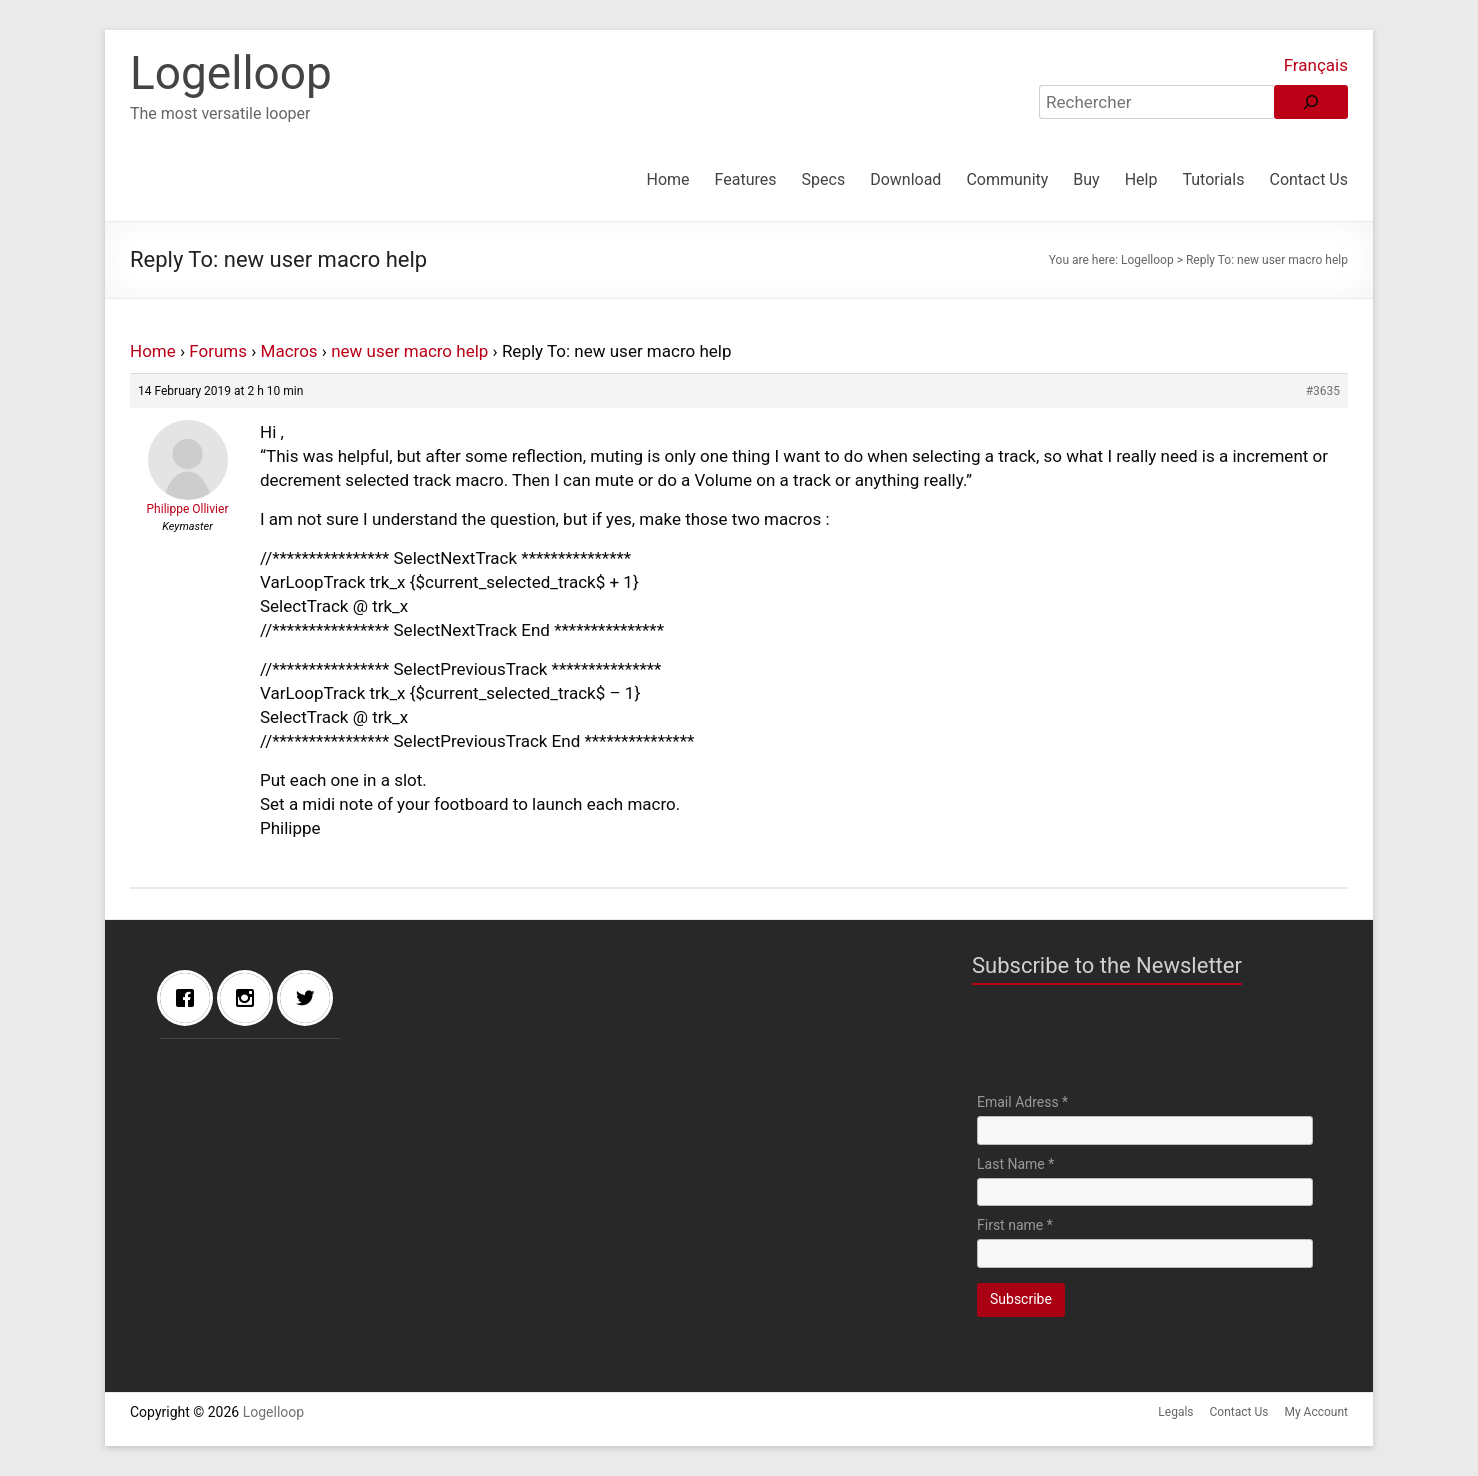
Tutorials (1213, 179)
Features (746, 179)
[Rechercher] (1311, 102)
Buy (1086, 179)
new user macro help (409, 351)
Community (1007, 179)
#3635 (1323, 391)
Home (668, 179)
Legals (1175, 1412)
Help (1141, 179)
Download (905, 179)
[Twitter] (310, 998)
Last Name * (1015, 1164)
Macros (289, 351)
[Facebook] (190, 998)
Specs (824, 179)
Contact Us (1308, 179)
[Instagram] (250, 998)
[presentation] (1129, 1044)
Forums (218, 351)
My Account (1316, 1412)
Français (1316, 65)
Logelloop (231, 73)
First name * (1015, 1225)
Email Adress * (1022, 1102)
